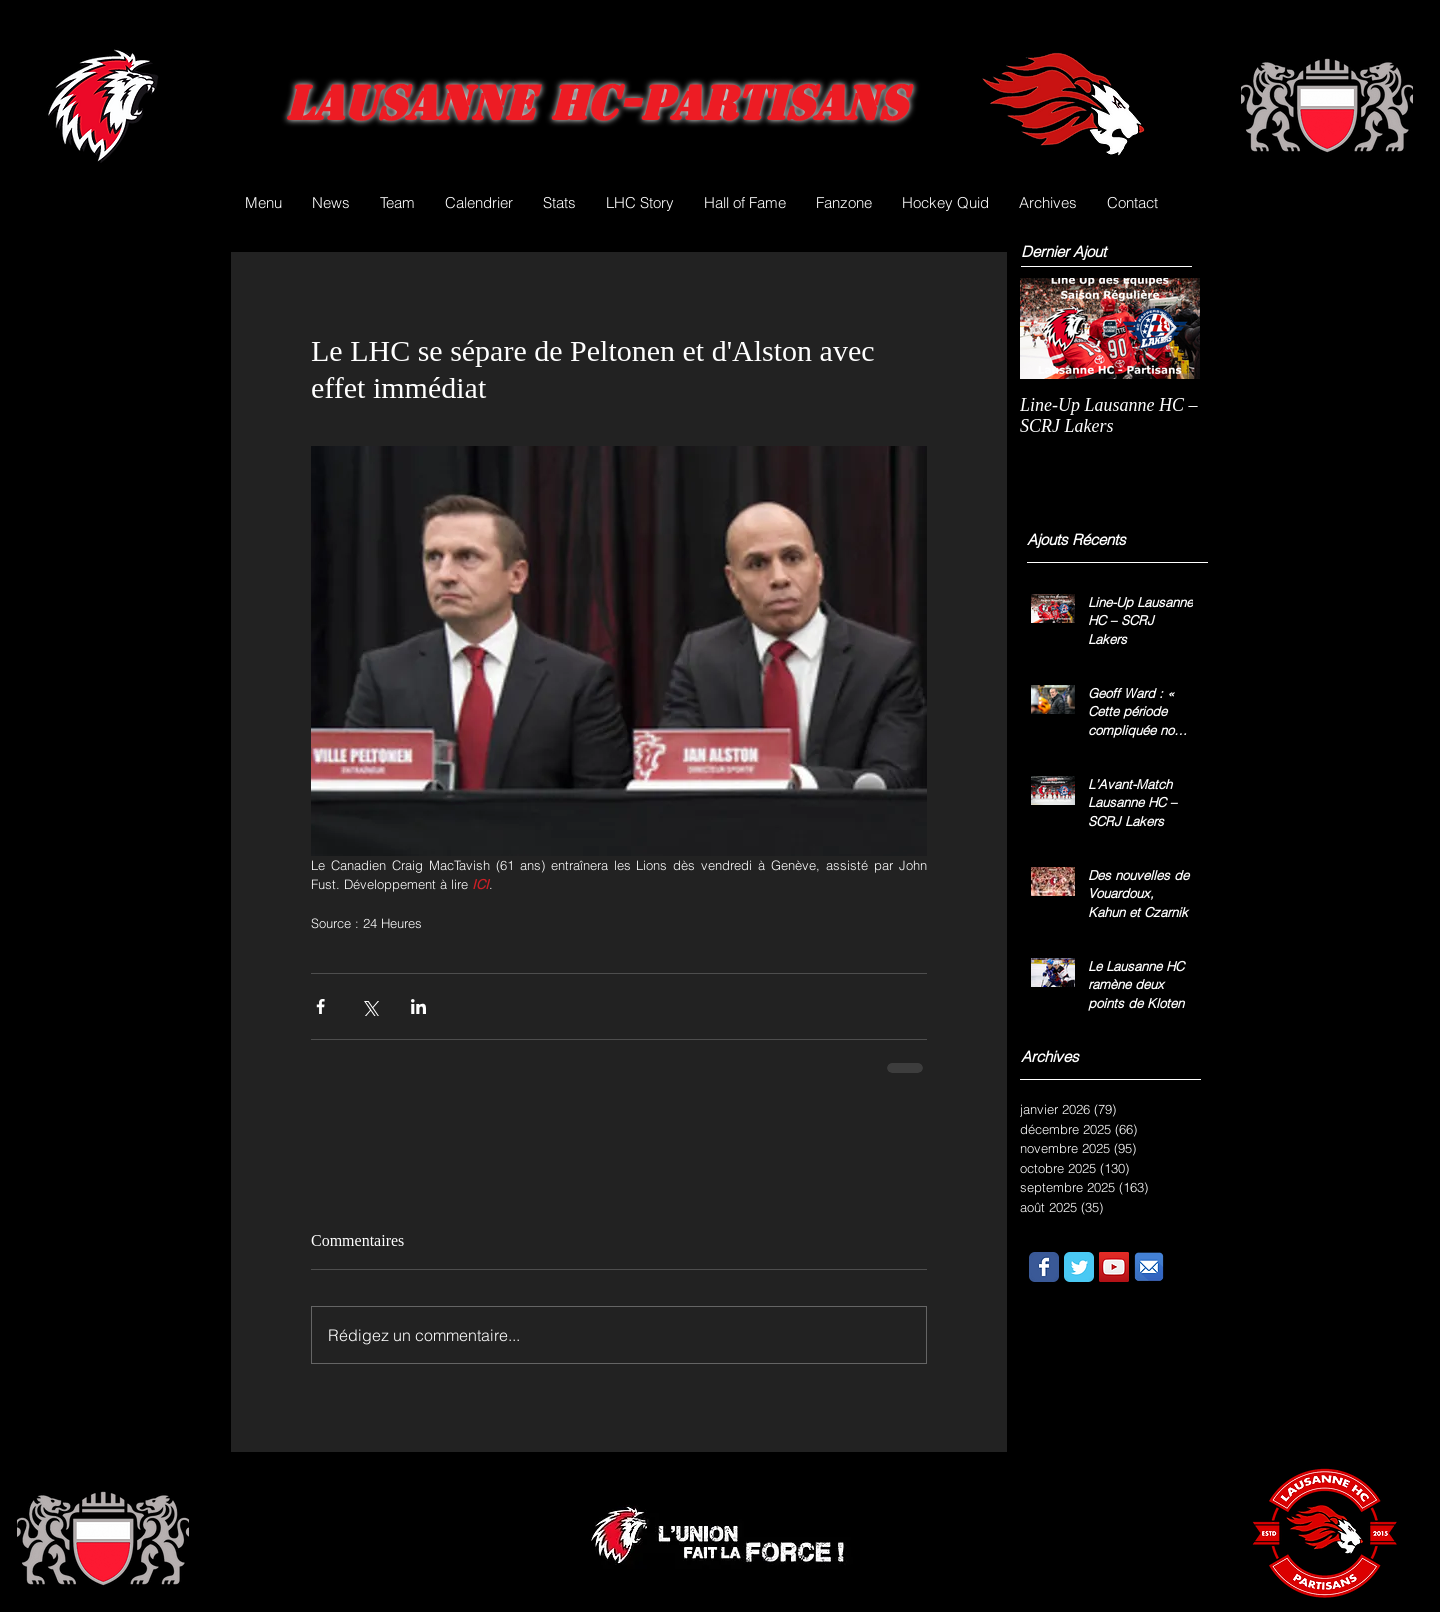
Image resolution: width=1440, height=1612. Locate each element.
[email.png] (1149, 1267)
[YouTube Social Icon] (1114, 1267)
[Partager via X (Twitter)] (369, 1006)
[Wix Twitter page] (1079, 1267)
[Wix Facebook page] (1044, 1267)
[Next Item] (1168, 328)
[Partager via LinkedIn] (418, 1006)
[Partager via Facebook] (320, 1006)
